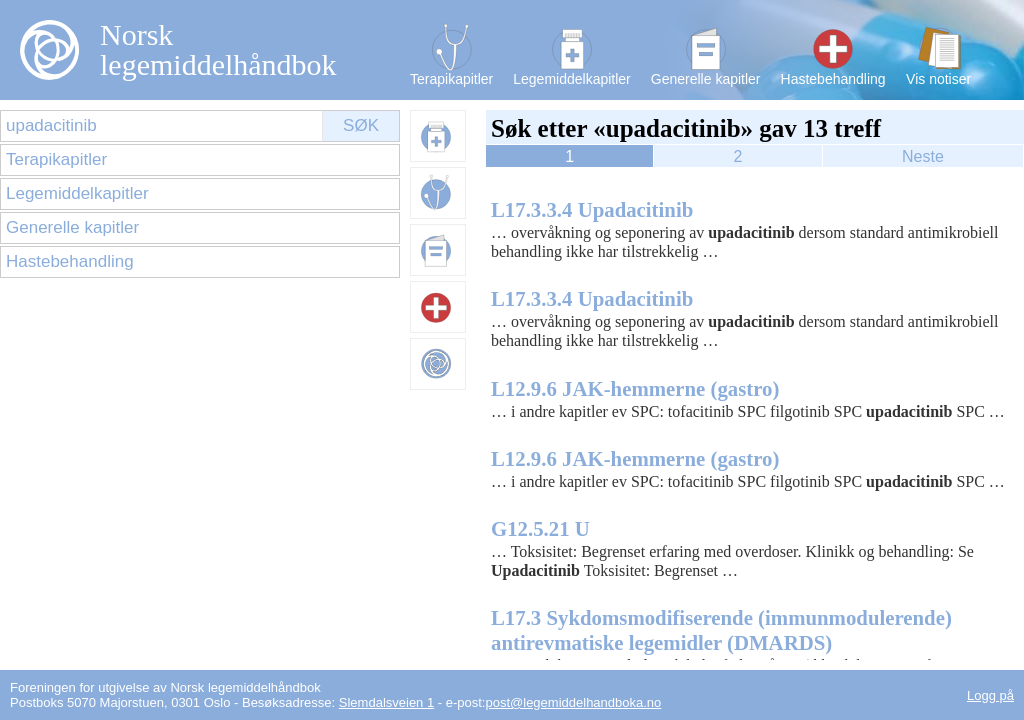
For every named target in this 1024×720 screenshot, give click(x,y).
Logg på (990, 695)
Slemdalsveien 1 (386, 702)
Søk (361, 125)
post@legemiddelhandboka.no (573, 702)
